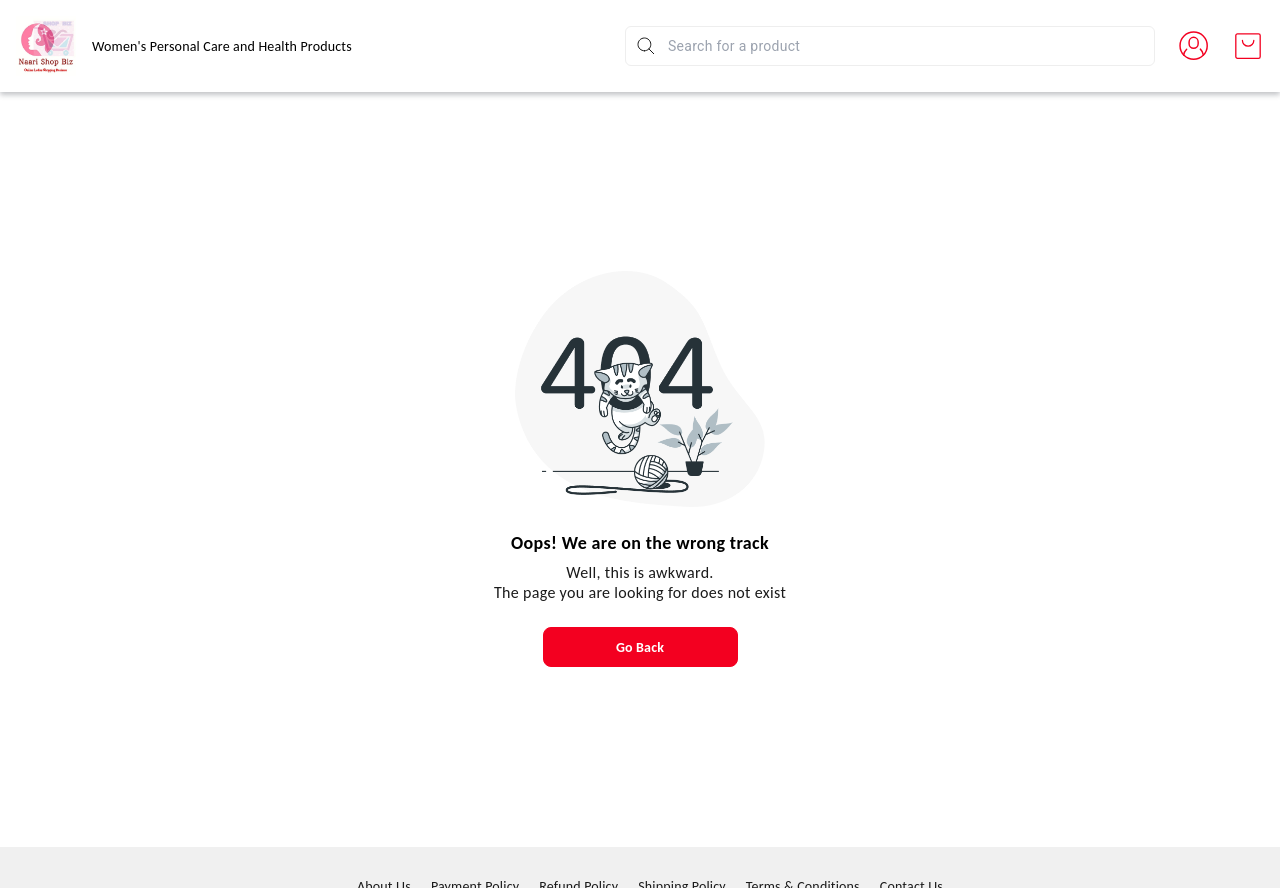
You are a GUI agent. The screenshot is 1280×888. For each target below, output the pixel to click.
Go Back (640, 647)
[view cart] (1248, 46)
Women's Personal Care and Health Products (222, 46)
